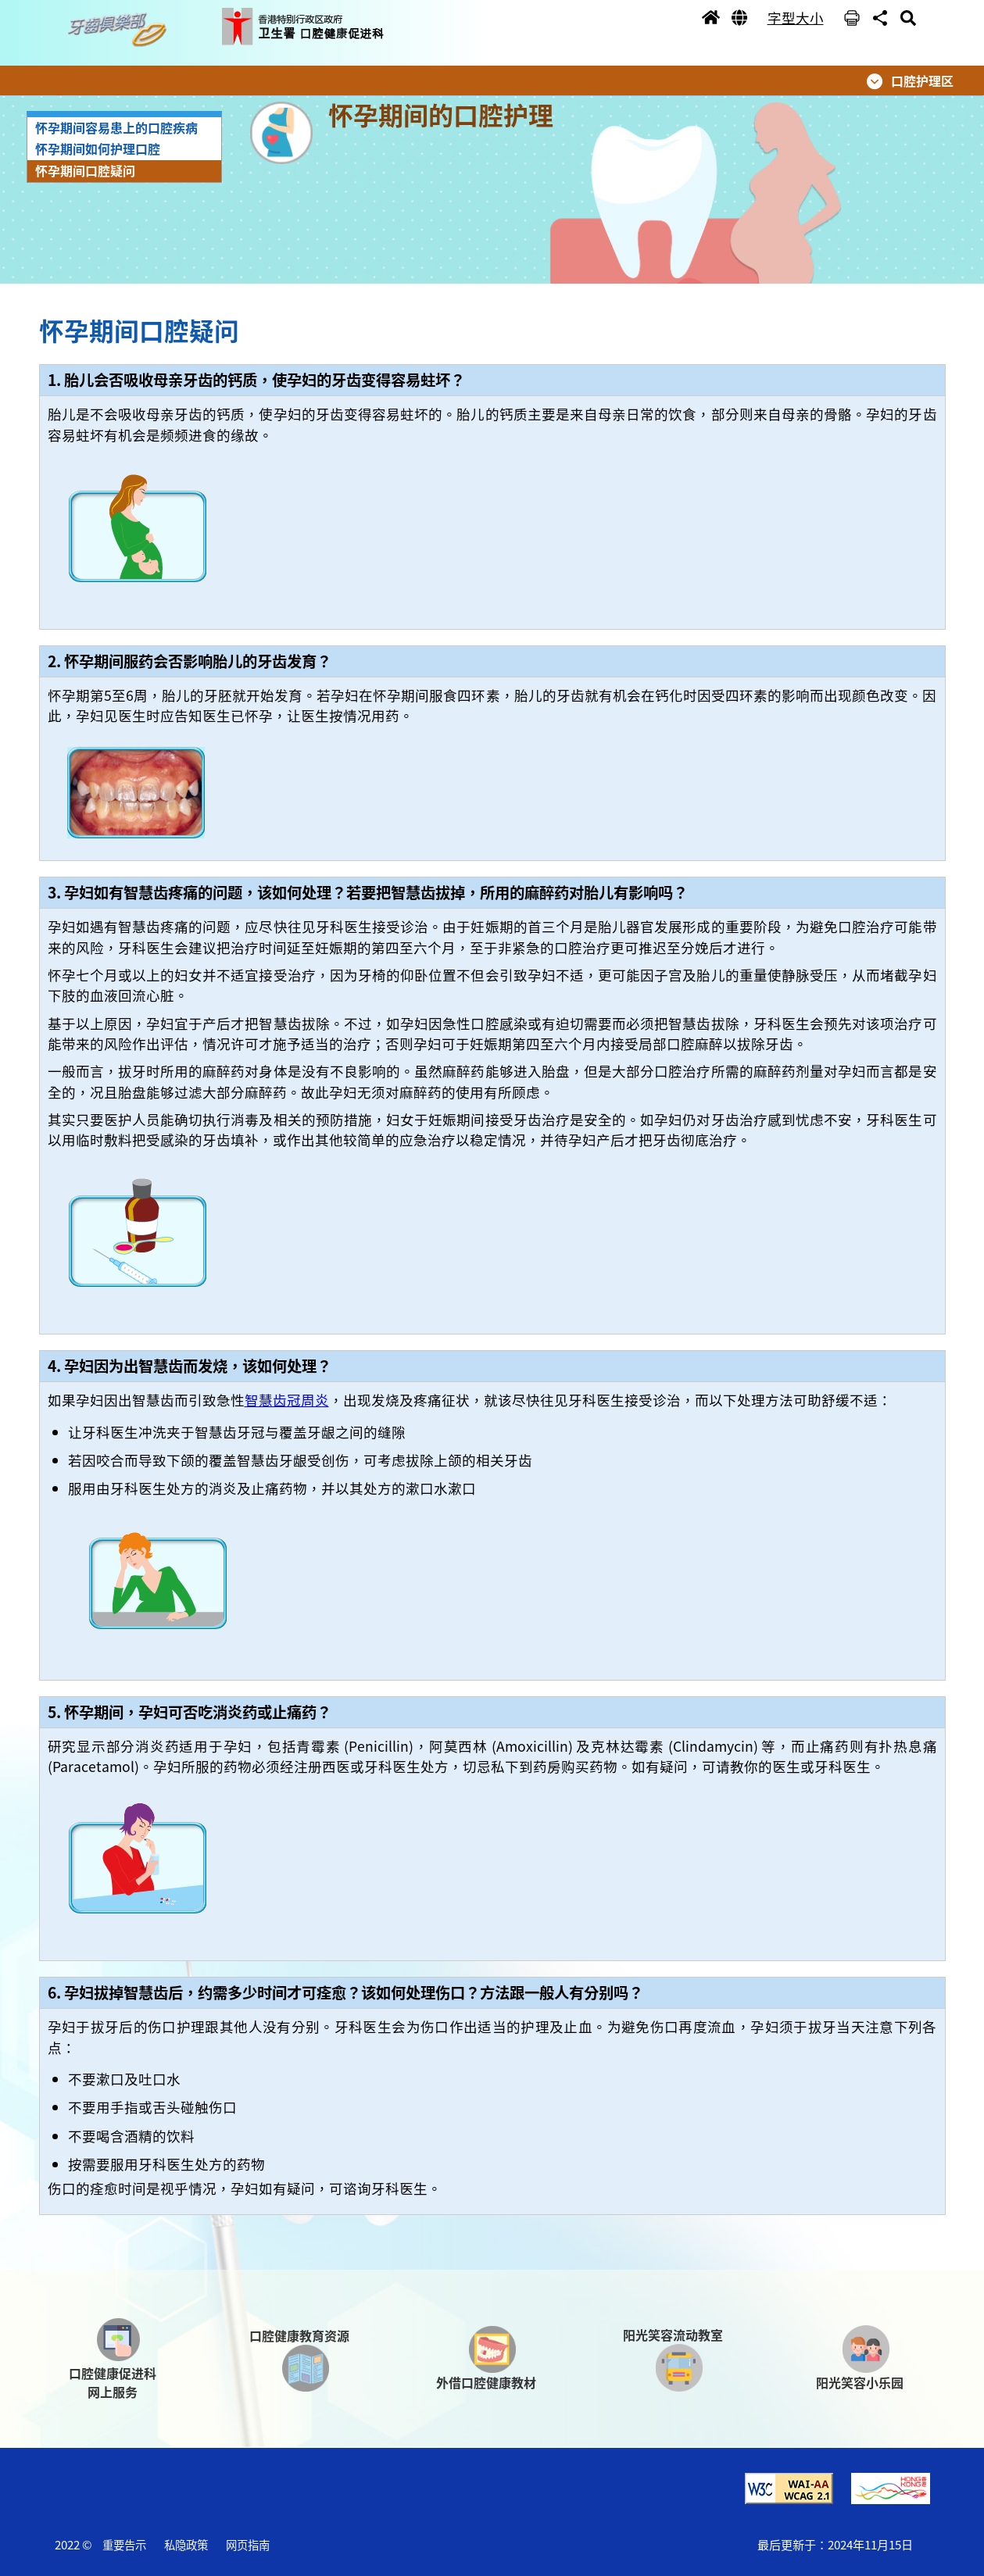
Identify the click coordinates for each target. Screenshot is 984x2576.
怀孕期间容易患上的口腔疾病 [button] (116, 127)
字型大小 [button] (796, 17)
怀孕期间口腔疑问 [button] (85, 170)
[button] (121, 30)
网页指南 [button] (248, 2544)
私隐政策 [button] (186, 2544)
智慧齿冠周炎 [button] (287, 1399)
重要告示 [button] (124, 2544)
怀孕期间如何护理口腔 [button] (97, 148)
